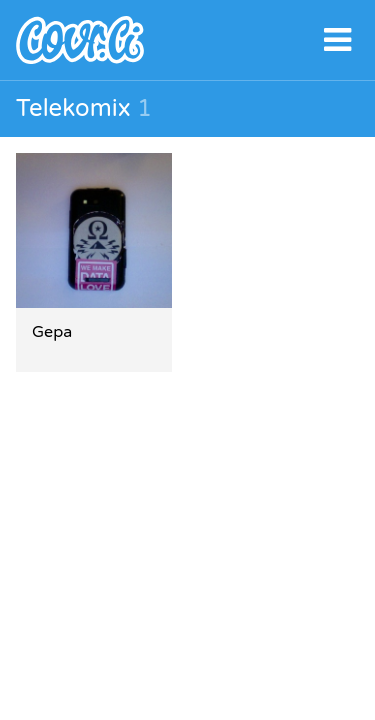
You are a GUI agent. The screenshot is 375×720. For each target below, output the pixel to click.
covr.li (187, 40)
